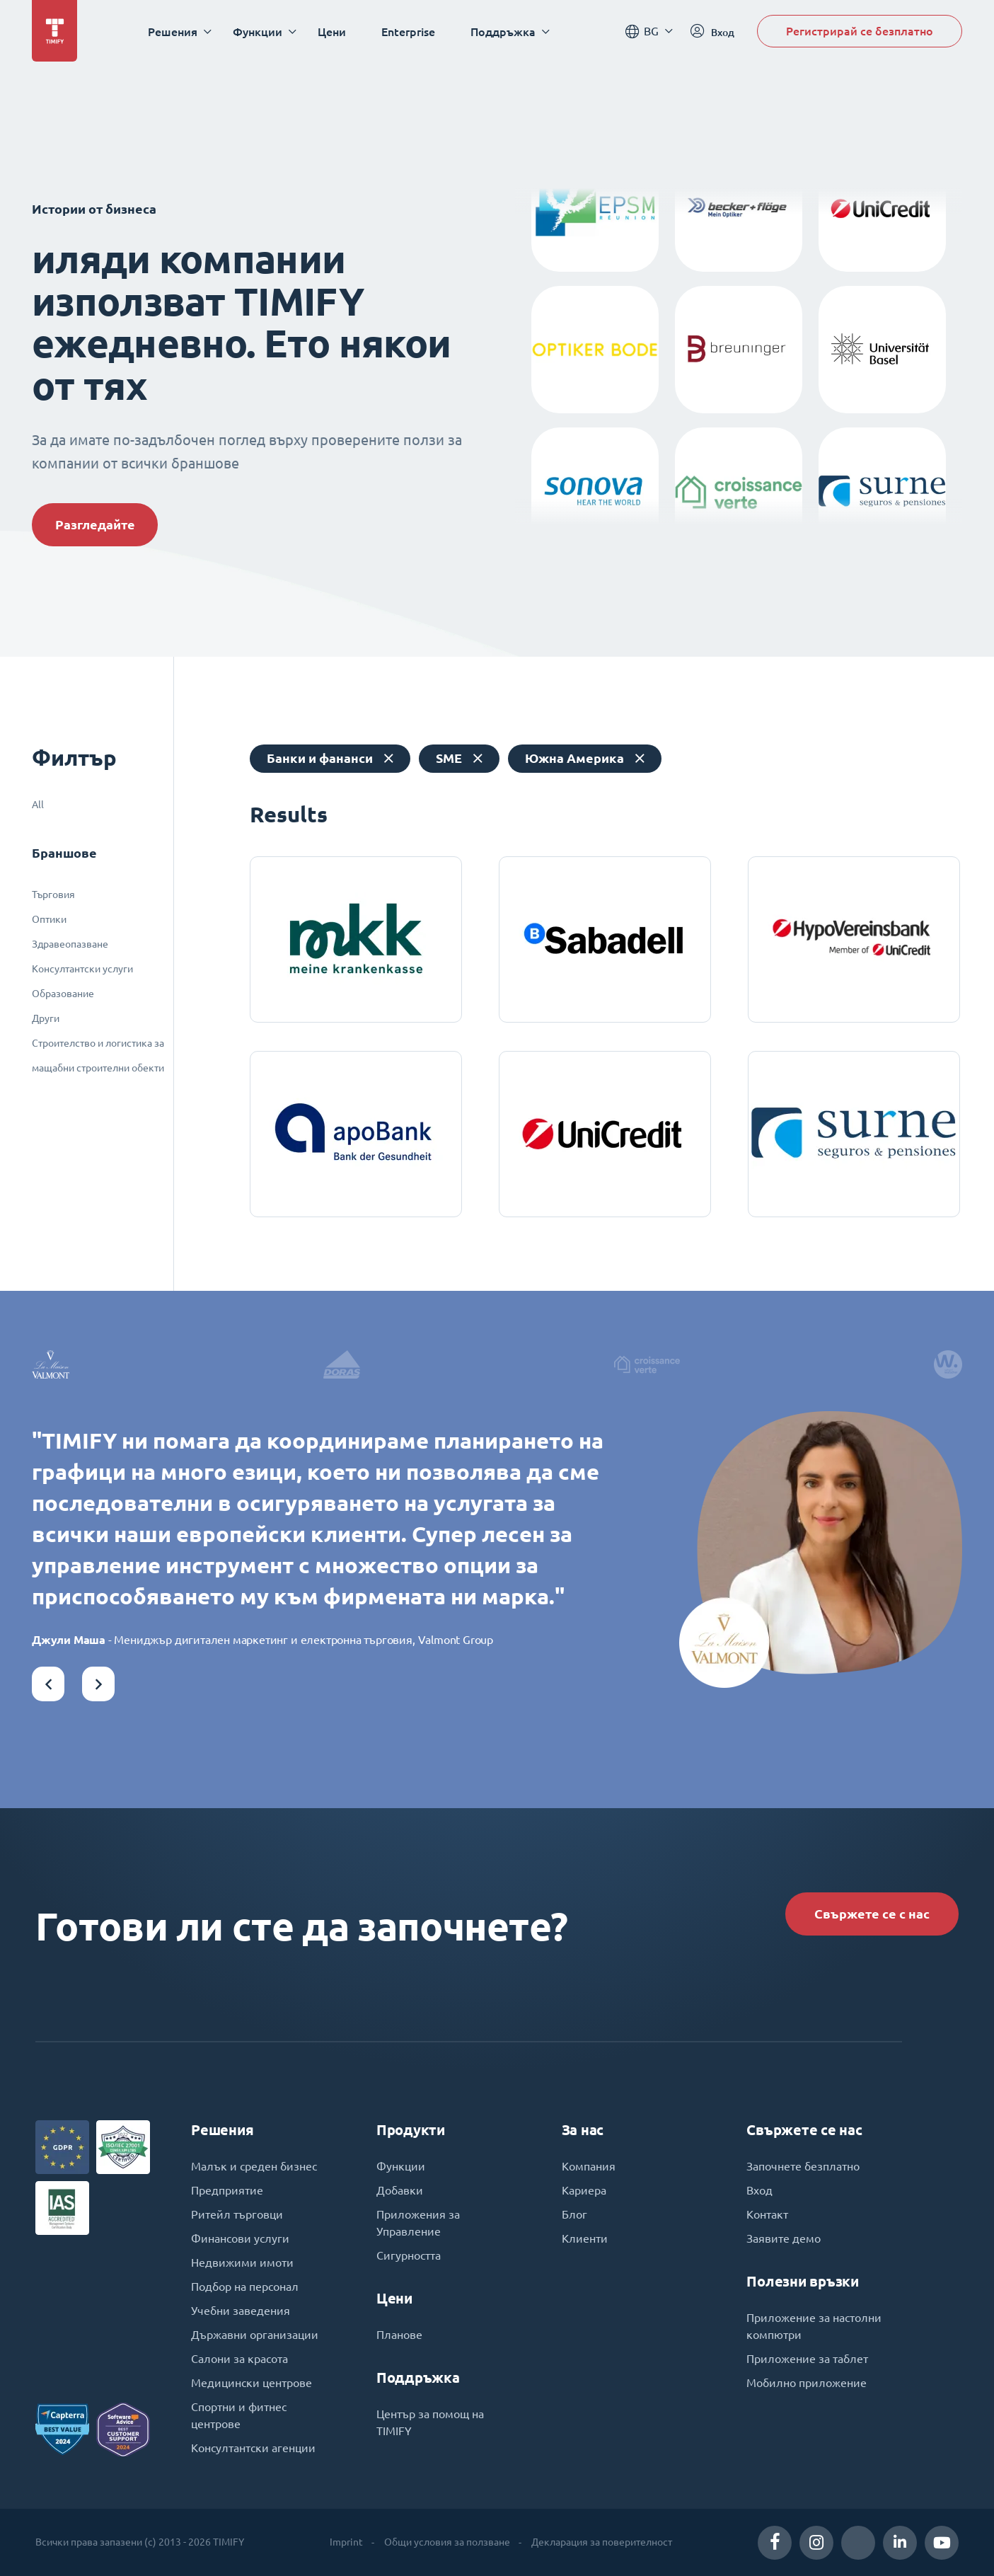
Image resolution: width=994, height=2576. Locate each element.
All (38, 804)
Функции (400, 2166)
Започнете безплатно (803, 2166)
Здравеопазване (70, 944)
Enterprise (408, 31)
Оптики (49, 919)
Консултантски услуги (82, 968)
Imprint (346, 2542)
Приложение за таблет (807, 2358)
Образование (63, 993)
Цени (332, 31)
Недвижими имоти (242, 2262)
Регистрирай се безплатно (859, 31)
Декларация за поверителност (601, 2542)
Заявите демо (783, 2238)
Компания (589, 2166)
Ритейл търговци (237, 2214)
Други (45, 1018)
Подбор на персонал (245, 2286)
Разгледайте (95, 524)
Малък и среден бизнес (254, 2166)
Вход (759, 2190)
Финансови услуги (240, 2238)
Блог (574, 2214)
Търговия (53, 894)
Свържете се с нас (872, 1914)
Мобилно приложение (806, 2382)
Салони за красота (239, 2358)
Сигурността (408, 2255)
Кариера (584, 2190)
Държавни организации (254, 2334)
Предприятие (227, 2190)
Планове (399, 2334)
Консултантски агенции (253, 2448)
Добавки (399, 2190)
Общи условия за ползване (447, 2542)
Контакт (767, 2214)
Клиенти (585, 2238)
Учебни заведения (240, 2310)
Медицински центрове (251, 2382)
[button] (48, 1684)
